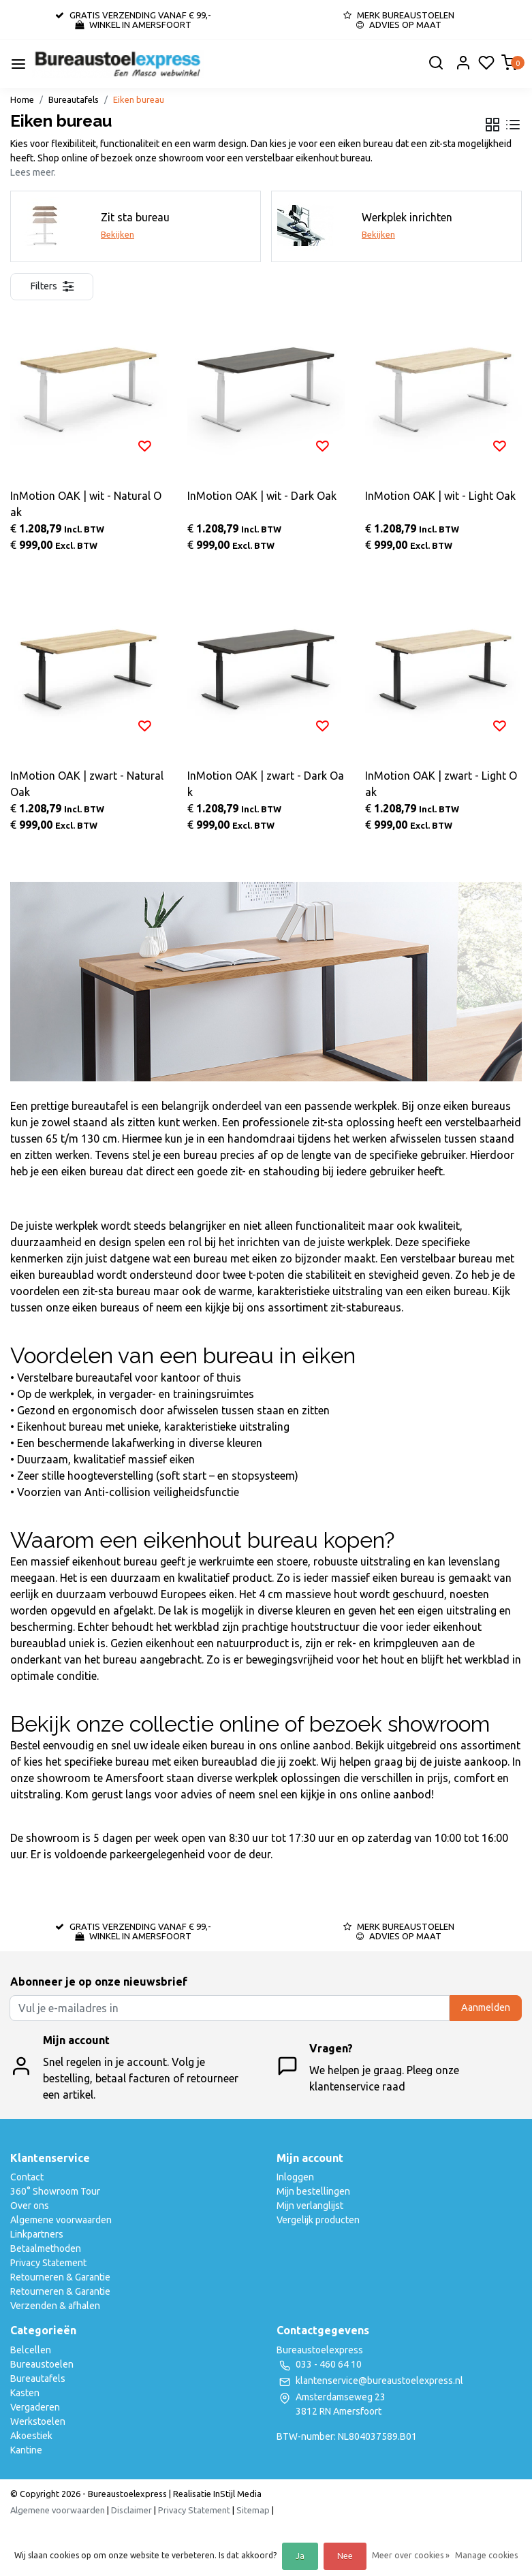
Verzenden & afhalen (55, 2305)
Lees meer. (33, 172)
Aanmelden (485, 2007)
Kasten (25, 2392)
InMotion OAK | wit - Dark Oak (262, 496)
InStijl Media (236, 2493)
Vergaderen (35, 2407)
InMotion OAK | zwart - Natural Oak (86, 783)
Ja (300, 2555)
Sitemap (253, 2510)
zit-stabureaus (365, 1307)
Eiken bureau (138, 99)
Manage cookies (486, 2555)
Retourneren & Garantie (60, 2277)
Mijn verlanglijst (310, 2205)
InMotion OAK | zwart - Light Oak (441, 783)
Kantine (26, 2450)
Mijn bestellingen (313, 2191)
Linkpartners (36, 2234)
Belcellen (30, 2349)
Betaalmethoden (45, 2248)
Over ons (29, 2205)
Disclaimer (131, 2510)
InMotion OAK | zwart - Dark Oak (265, 783)
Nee (345, 2555)
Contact (27, 2177)
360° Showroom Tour (55, 2191)
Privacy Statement (48, 2262)
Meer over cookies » (411, 2555)
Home (22, 99)
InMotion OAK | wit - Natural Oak (85, 504)
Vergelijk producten (318, 2219)
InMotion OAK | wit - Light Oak (440, 496)
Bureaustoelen (42, 2364)
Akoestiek (31, 2435)
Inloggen (295, 2177)
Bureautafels (73, 99)
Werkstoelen (37, 2421)
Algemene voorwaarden (61, 2219)
